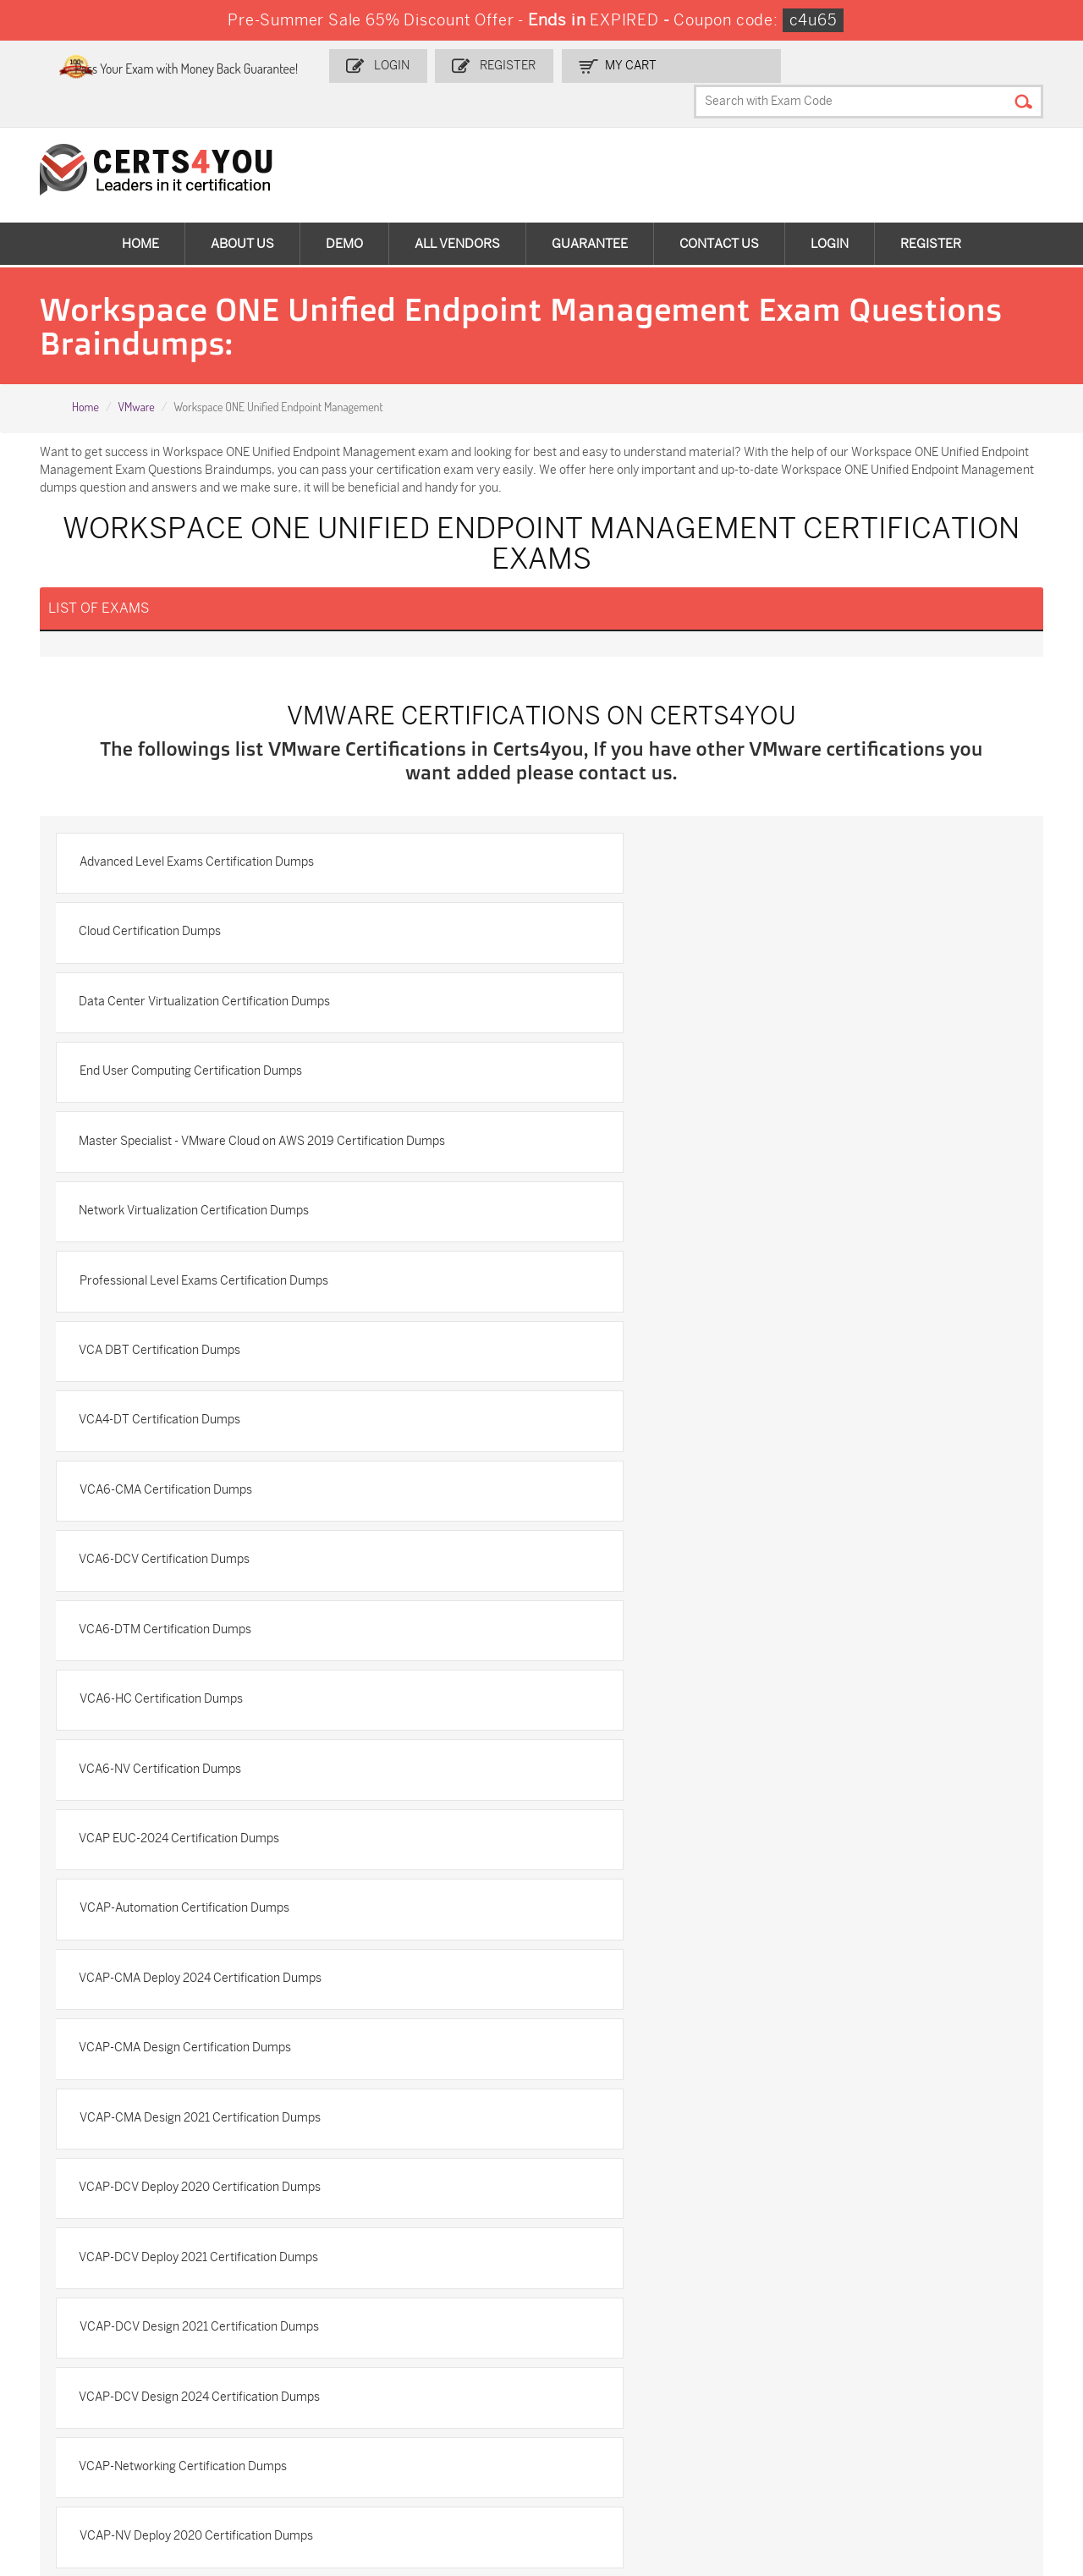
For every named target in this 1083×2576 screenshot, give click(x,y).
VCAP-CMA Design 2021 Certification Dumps (210, 1506)
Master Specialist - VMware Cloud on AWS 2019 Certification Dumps (273, 997)
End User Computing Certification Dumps (682, 924)
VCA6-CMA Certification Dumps (657, 1143)
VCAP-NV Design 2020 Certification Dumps (206, 1798)
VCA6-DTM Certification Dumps (657, 1215)
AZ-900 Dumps (934, 2327)
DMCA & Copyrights (87, 2180)
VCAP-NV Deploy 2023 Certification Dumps (687, 1725)
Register (568, 64)
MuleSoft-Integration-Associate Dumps (105, 2462)
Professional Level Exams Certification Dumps (214, 1070)
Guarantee (590, 211)
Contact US (65, 2096)
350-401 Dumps (936, 2355)
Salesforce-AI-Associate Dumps (788, 2391)
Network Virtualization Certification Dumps (686, 997)
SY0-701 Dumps (598, 2383)
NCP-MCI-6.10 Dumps (445, 2454)
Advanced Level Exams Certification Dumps (207, 851)
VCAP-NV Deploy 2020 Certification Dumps (206, 1725)
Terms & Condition (84, 2152)
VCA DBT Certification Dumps (652, 1070)
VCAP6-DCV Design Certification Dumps (680, 1870)
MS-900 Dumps (428, 2355)
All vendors (457, 211)
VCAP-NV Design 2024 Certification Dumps (687, 1798)
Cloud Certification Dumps (642, 851)
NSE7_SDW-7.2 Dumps (955, 2383)
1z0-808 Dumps (428, 2327)
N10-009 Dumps (430, 2383)
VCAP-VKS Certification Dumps (174, 1870)
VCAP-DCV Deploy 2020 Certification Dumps (692, 1506)
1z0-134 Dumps (595, 2327)
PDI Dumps (753, 2327)
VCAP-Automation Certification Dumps (676, 1361)
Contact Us (719, 211)
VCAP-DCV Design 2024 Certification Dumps (210, 1652)
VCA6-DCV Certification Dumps (175, 1215)
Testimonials (68, 2124)
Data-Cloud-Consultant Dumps (955, 2419)
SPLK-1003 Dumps (774, 2355)
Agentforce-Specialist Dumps (612, 2462)
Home (140, 211)
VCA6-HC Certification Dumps (171, 1288)
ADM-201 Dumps (92, 2327)
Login (456, 64)
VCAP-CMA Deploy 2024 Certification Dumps (211, 1434)
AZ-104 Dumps (87, 2383)
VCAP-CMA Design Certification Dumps (677, 1434)
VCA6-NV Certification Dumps (652, 1288)
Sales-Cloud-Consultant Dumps (280, 2335)
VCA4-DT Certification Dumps (170, 1143)
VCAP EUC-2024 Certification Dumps (190, 1361)
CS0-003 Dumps (261, 2383)
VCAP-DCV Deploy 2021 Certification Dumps (209, 1579)
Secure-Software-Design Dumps (790, 2462)
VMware (136, 377)
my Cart (687, 64)
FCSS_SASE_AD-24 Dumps (269, 2462)
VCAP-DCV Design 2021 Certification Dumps (691, 1579)
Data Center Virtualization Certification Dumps (215, 924)
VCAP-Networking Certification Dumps (675, 1652)
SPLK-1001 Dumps (604, 2355)
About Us (242, 211)
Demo (344, 211)
